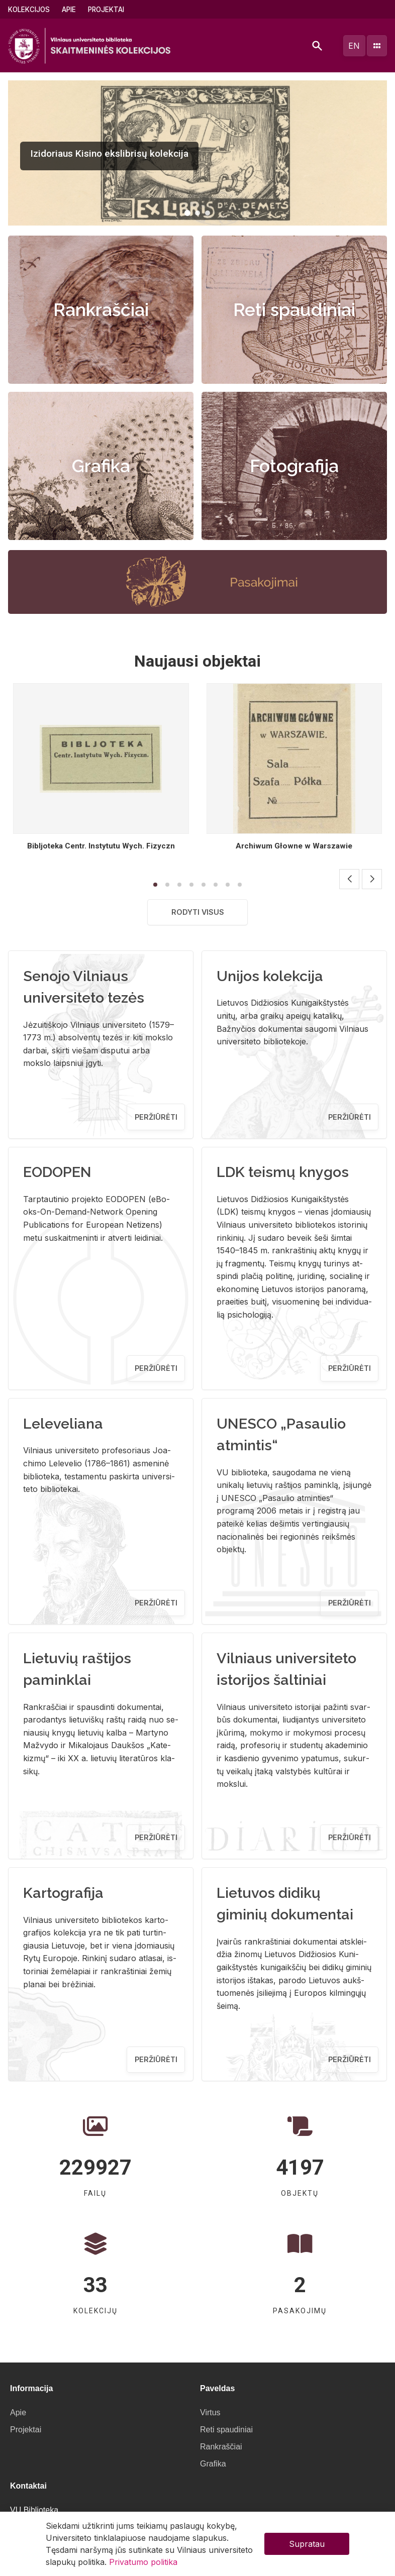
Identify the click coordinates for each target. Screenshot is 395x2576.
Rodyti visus (197, 912)
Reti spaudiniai (294, 309)
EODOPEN (57, 1171)
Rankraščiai (101, 309)
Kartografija (63, 1892)
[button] (187, 213)
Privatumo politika (143, 2562)
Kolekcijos (29, 10)
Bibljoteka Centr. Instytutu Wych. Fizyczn (101, 845)
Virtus (210, 2412)
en (354, 46)
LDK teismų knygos (283, 1171)
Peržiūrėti (156, 1117)
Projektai (106, 10)
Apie (69, 10)
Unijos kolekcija (270, 976)
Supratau (307, 2544)
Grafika (101, 466)
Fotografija (294, 466)
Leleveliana (63, 1423)
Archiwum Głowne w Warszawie (294, 845)
